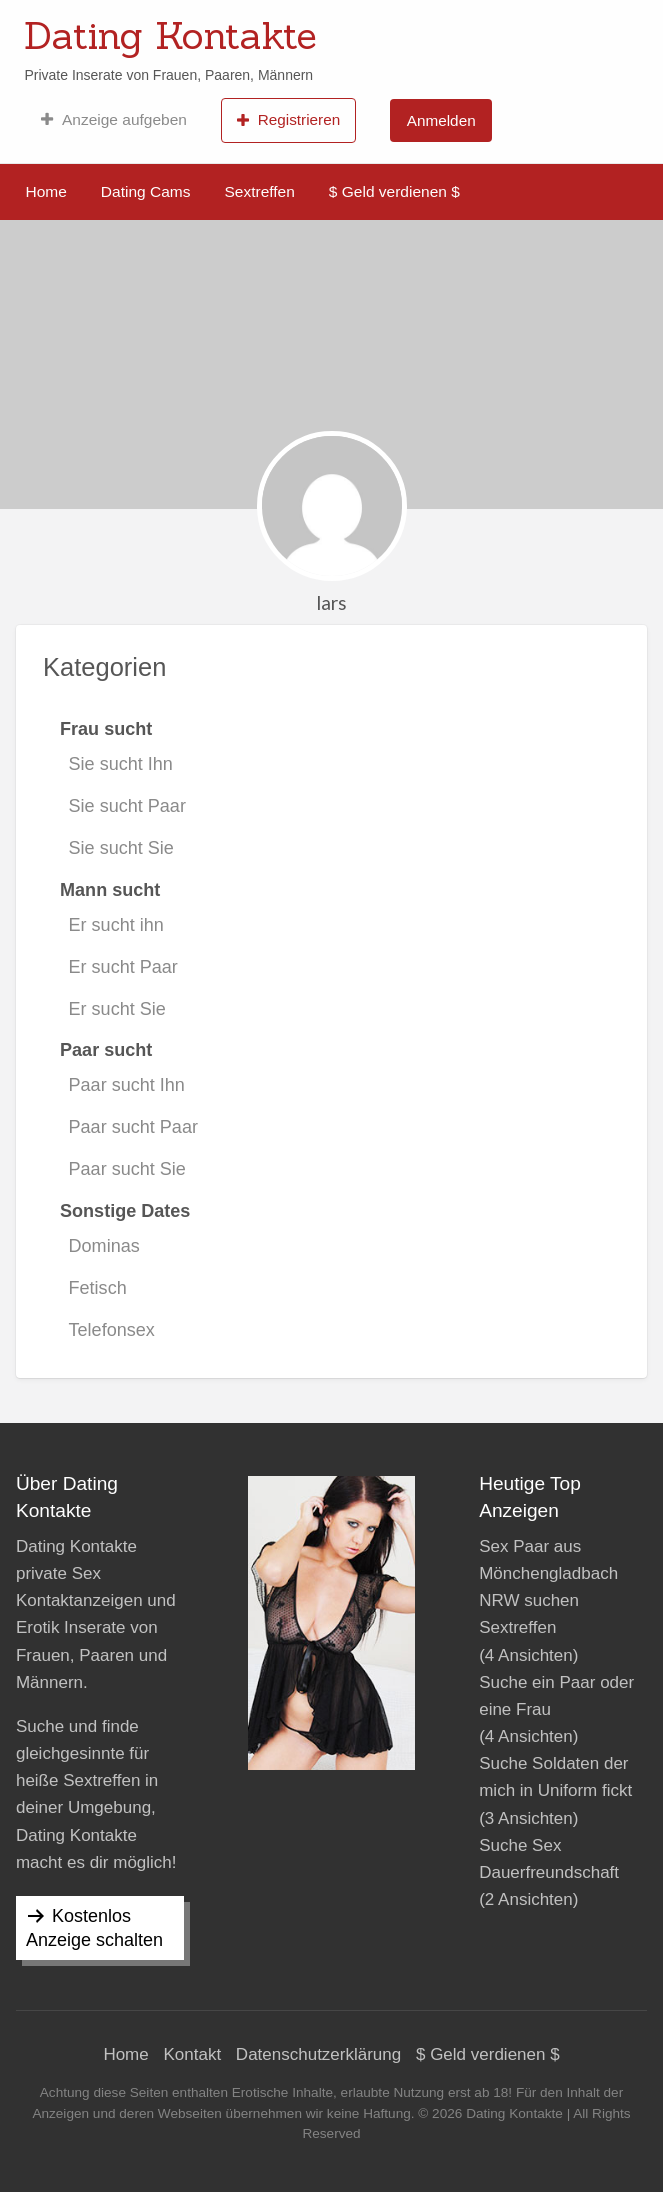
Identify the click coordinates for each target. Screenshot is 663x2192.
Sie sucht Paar (127, 806)
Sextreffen (259, 191)
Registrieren (288, 120)
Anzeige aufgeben (113, 120)
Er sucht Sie (117, 1009)
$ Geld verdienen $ (394, 191)
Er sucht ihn (116, 925)
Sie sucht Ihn (121, 764)
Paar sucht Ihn (127, 1085)
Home (46, 191)
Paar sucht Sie (127, 1169)
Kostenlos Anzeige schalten (94, 1928)
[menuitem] (113, 120)
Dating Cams (146, 191)
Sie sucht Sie (121, 848)
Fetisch (98, 1288)
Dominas (104, 1246)
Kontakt (192, 2054)
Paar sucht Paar (133, 1127)
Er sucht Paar (123, 967)
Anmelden (441, 120)
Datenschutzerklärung (318, 2054)
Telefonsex (112, 1330)
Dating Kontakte (170, 35)
